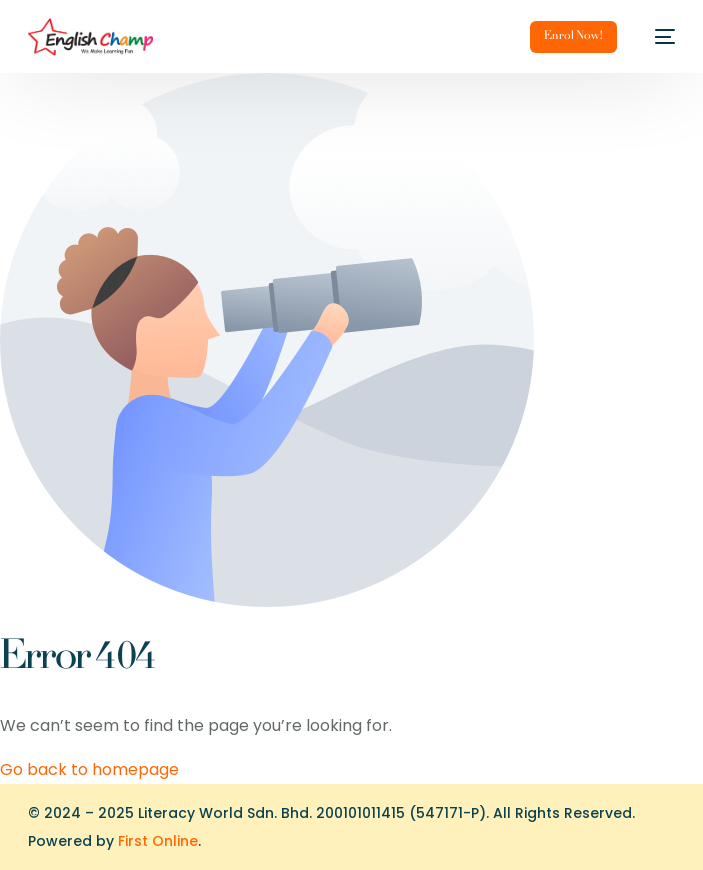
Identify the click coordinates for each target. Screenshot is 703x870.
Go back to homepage (89, 769)
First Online (158, 841)
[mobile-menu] (656, 37)
